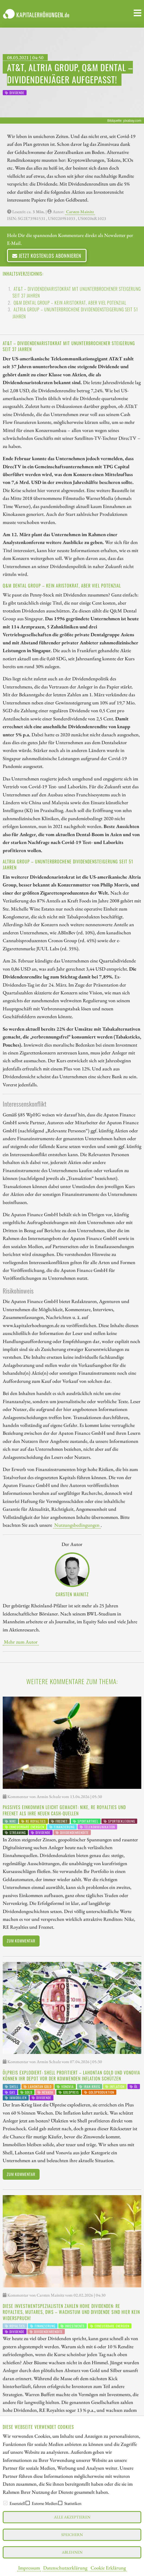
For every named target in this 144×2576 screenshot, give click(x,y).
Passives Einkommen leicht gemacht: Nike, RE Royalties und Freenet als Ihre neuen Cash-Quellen (64, 1810)
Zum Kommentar (21, 1941)
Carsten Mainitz (80, 212)
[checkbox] (5, 2503)
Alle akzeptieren (72, 2516)
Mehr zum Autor (21, 1641)
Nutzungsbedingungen (77, 1525)
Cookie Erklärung (108, 2567)
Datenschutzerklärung (65, 2567)
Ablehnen (72, 2552)
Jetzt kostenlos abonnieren (46, 255)
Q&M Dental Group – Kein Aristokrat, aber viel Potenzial (70, 302)
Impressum (29, 2567)
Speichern (72, 2534)
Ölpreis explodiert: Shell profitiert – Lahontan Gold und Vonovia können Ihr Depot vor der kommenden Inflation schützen (71, 2075)
